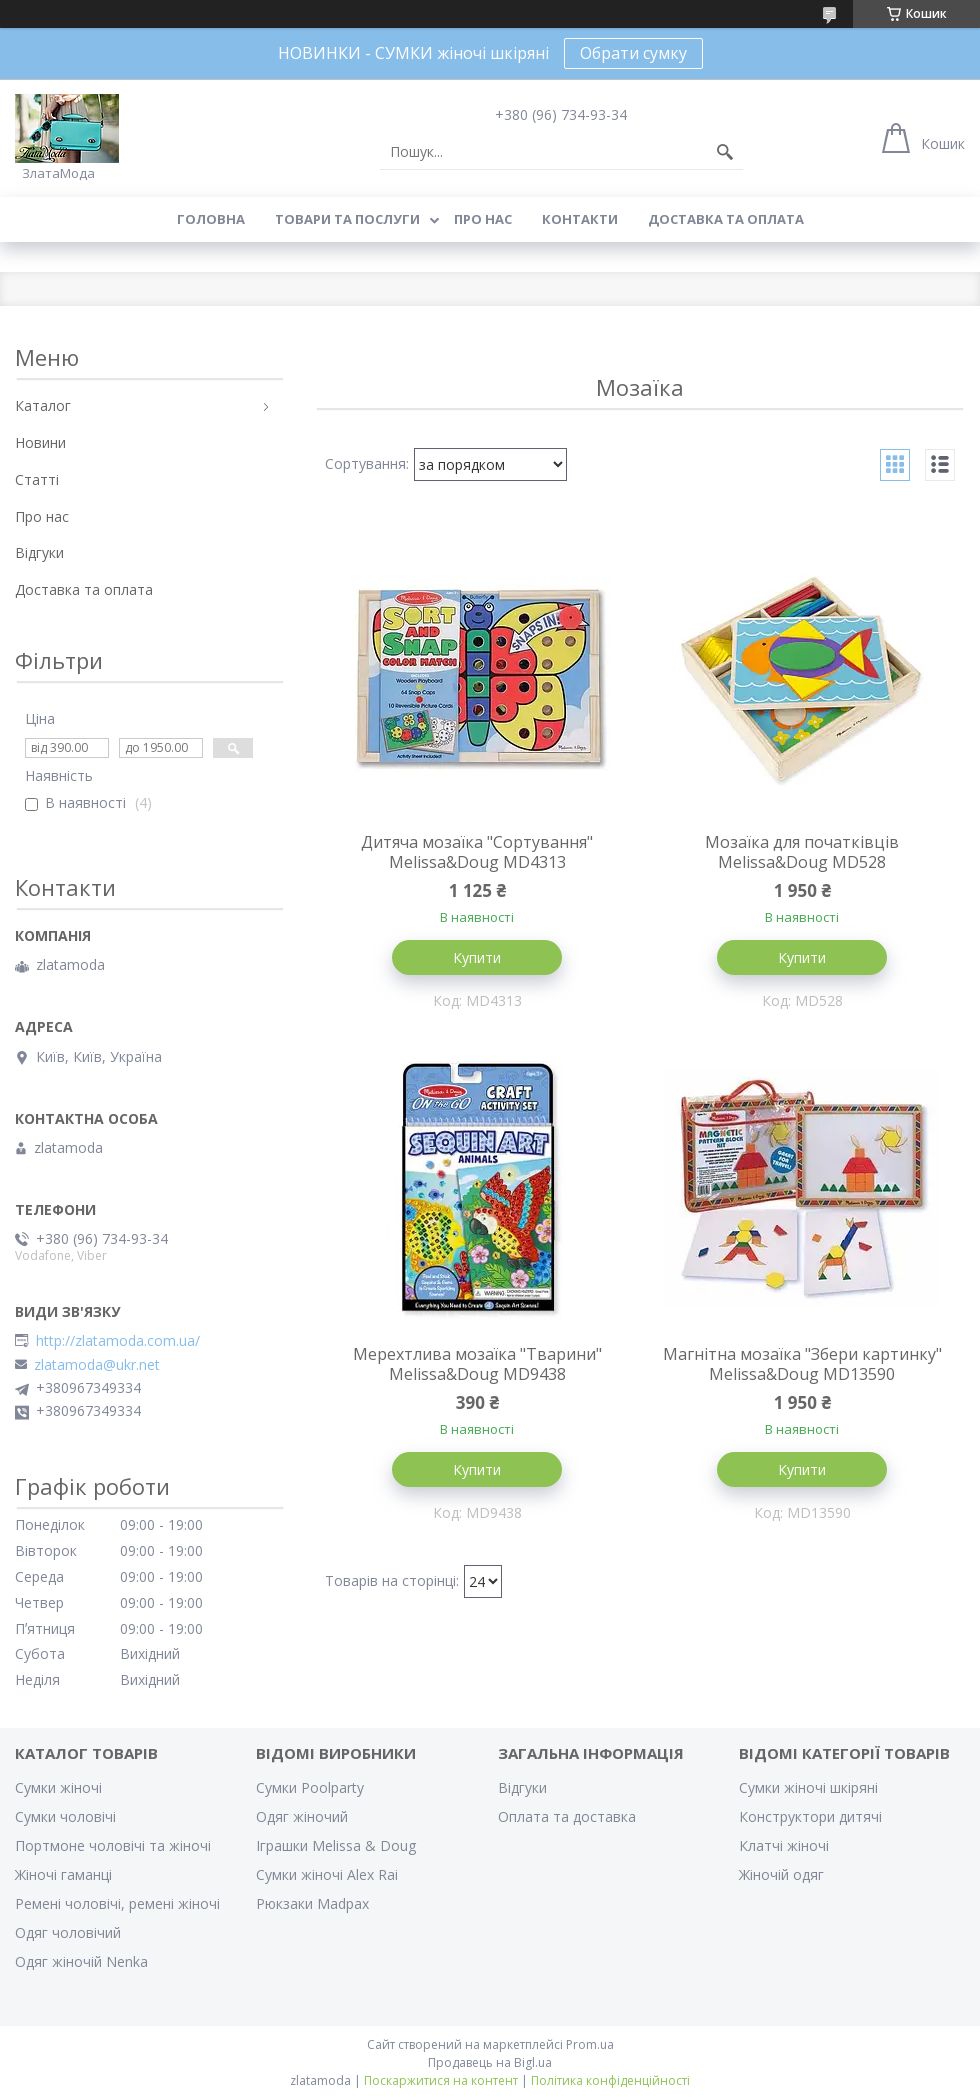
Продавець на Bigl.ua (490, 2062)
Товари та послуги (347, 219)
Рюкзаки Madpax (312, 1903)
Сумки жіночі (58, 1787)
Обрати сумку (633, 53)
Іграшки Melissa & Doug (336, 1845)
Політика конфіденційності (610, 2080)
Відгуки (39, 552)
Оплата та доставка (567, 1816)
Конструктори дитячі (810, 1816)
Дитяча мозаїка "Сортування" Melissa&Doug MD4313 (477, 852)
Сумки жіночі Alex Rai (327, 1874)
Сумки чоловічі (65, 1816)
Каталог (43, 405)
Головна (211, 219)
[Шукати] (725, 152)
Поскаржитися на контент (441, 2080)
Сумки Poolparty (310, 1787)
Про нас (483, 219)
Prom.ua (590, 2044)
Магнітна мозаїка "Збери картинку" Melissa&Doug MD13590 (802, 1364)
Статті (37, 479)
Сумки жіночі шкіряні (808, 1787)
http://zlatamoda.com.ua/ (118, 1341)
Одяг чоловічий (68, 1932)
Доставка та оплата (726, 219)
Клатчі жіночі (784, 1845)
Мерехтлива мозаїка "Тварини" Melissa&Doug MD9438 (477, 1364)
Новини (40, 442)
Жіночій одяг (781, 1874)
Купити (477, 957)
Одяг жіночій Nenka (81, 1961)
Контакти (580, 219)
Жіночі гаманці (63, 1874)
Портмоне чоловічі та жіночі (113, 1845)
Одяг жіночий (302, 1816)
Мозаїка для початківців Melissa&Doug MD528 (802, 852)
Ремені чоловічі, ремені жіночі (117, 1903)
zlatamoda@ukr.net (97, 1365)
